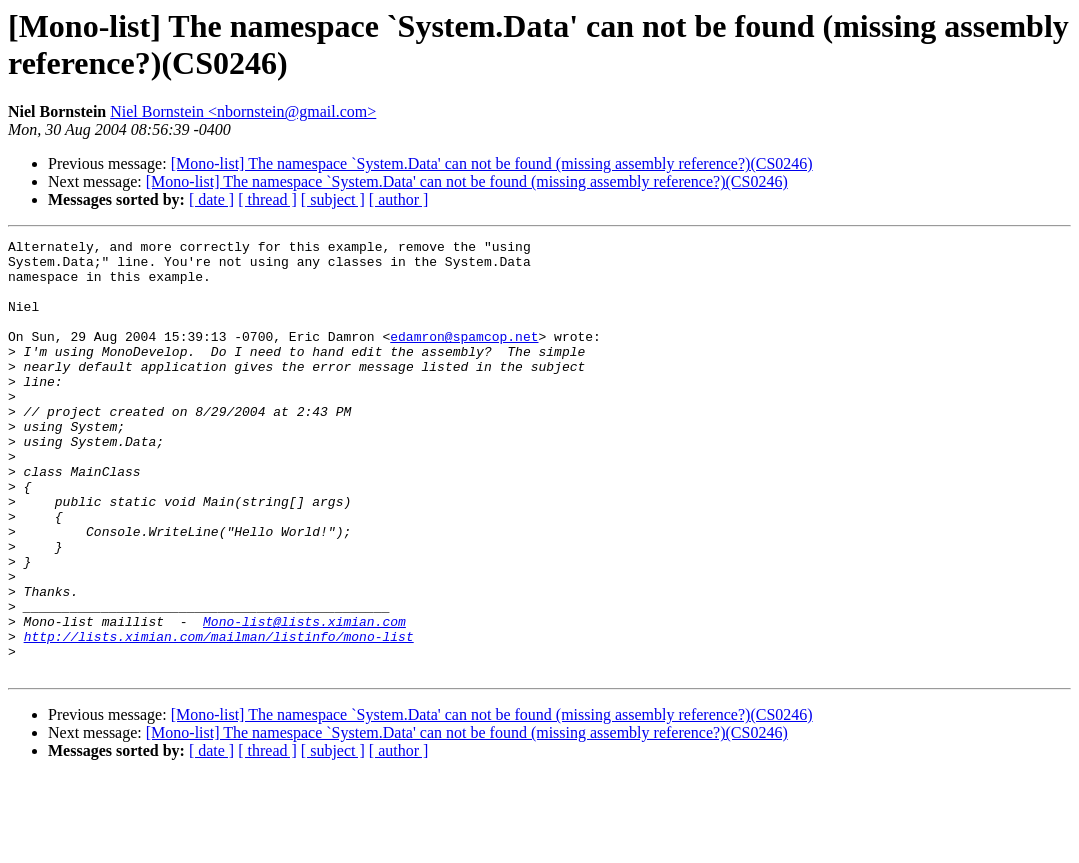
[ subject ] (333, 199)
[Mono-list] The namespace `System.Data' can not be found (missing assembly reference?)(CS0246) (492, 163)
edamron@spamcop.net (464, 357)
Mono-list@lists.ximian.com (304, 699)
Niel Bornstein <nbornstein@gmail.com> (243, 111)
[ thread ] (267, 199)
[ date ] (211, 199)
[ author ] (399, 199)
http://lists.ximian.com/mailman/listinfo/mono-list (219, 717)
